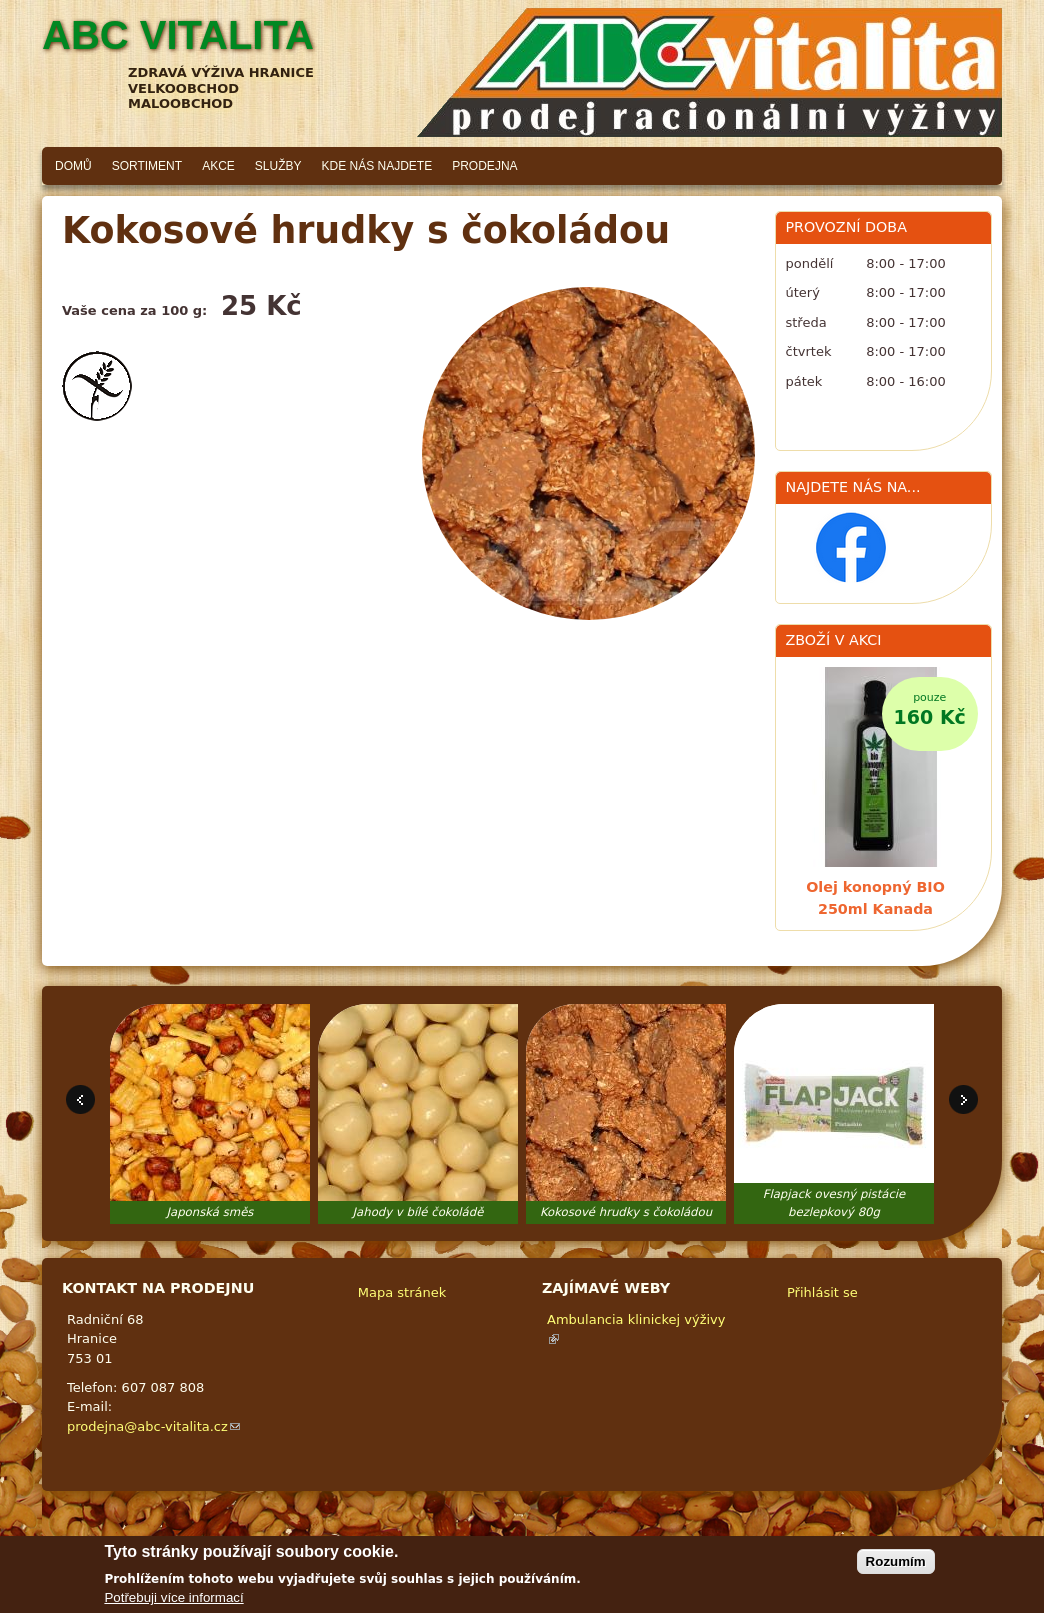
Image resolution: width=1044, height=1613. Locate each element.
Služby (278, 166)
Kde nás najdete (377, 166)
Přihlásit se (822, 1292)
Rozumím (896, 1562)
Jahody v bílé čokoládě (418, 1212)
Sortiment (147, 166)
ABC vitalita (178, 35)
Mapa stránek (402, 1292)
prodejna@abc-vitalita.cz (153, 1426)
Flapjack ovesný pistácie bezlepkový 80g (834, 1203)
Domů (73, 166)
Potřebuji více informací (173, 1597)
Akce (218, 166)
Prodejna (484, 166)
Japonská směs (210, 1212)
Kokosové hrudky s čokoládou (626, 1212)
